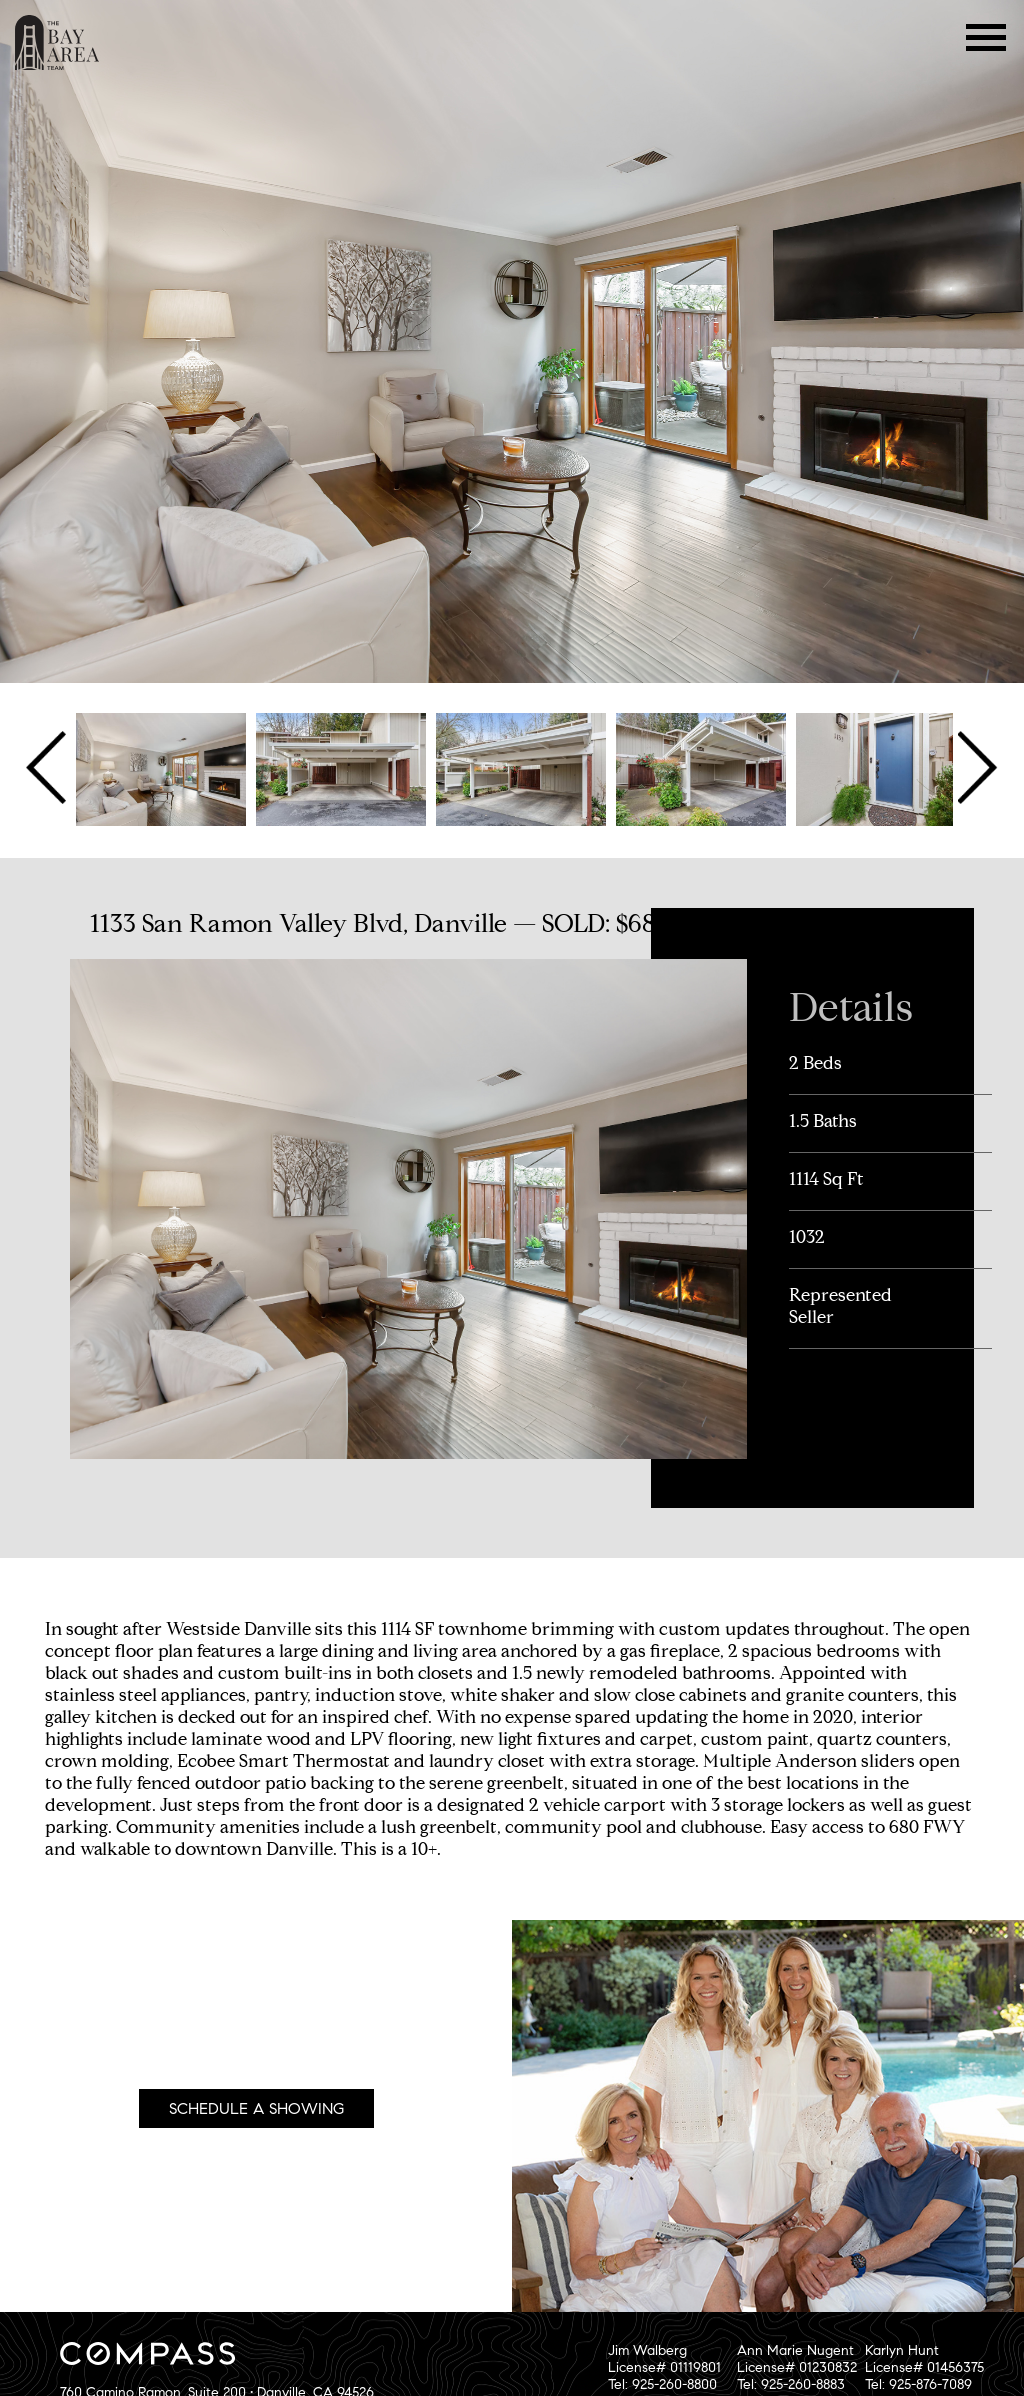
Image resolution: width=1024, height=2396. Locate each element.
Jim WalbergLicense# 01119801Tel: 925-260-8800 (664, 2367)
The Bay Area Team (57, 42)
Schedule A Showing (256, 2108)
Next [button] (975, 768)
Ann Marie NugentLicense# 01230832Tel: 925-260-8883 (797, 2367)
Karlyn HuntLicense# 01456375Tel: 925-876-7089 (924, 2367)
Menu (986, 37)
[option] (161, 768)
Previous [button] (48, 768)
